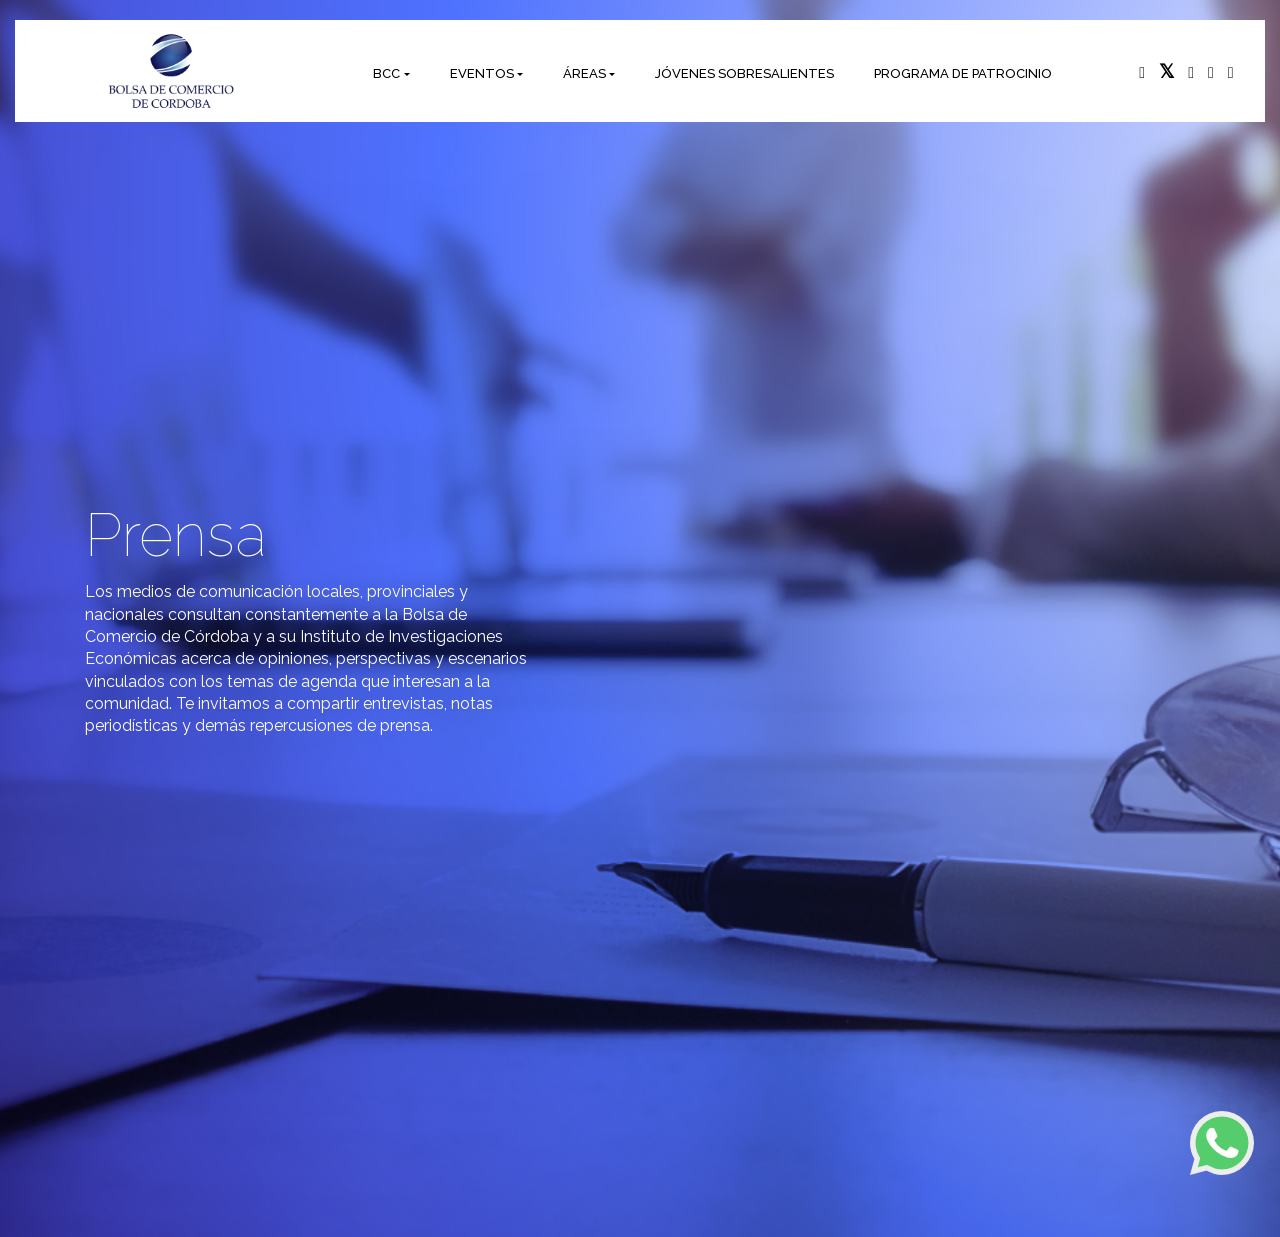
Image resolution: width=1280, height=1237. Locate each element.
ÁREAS (584, 73)
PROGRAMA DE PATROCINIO (963, 73)
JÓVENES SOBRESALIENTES (744, 73)
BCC (386, 73)
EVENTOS (482, 73)
